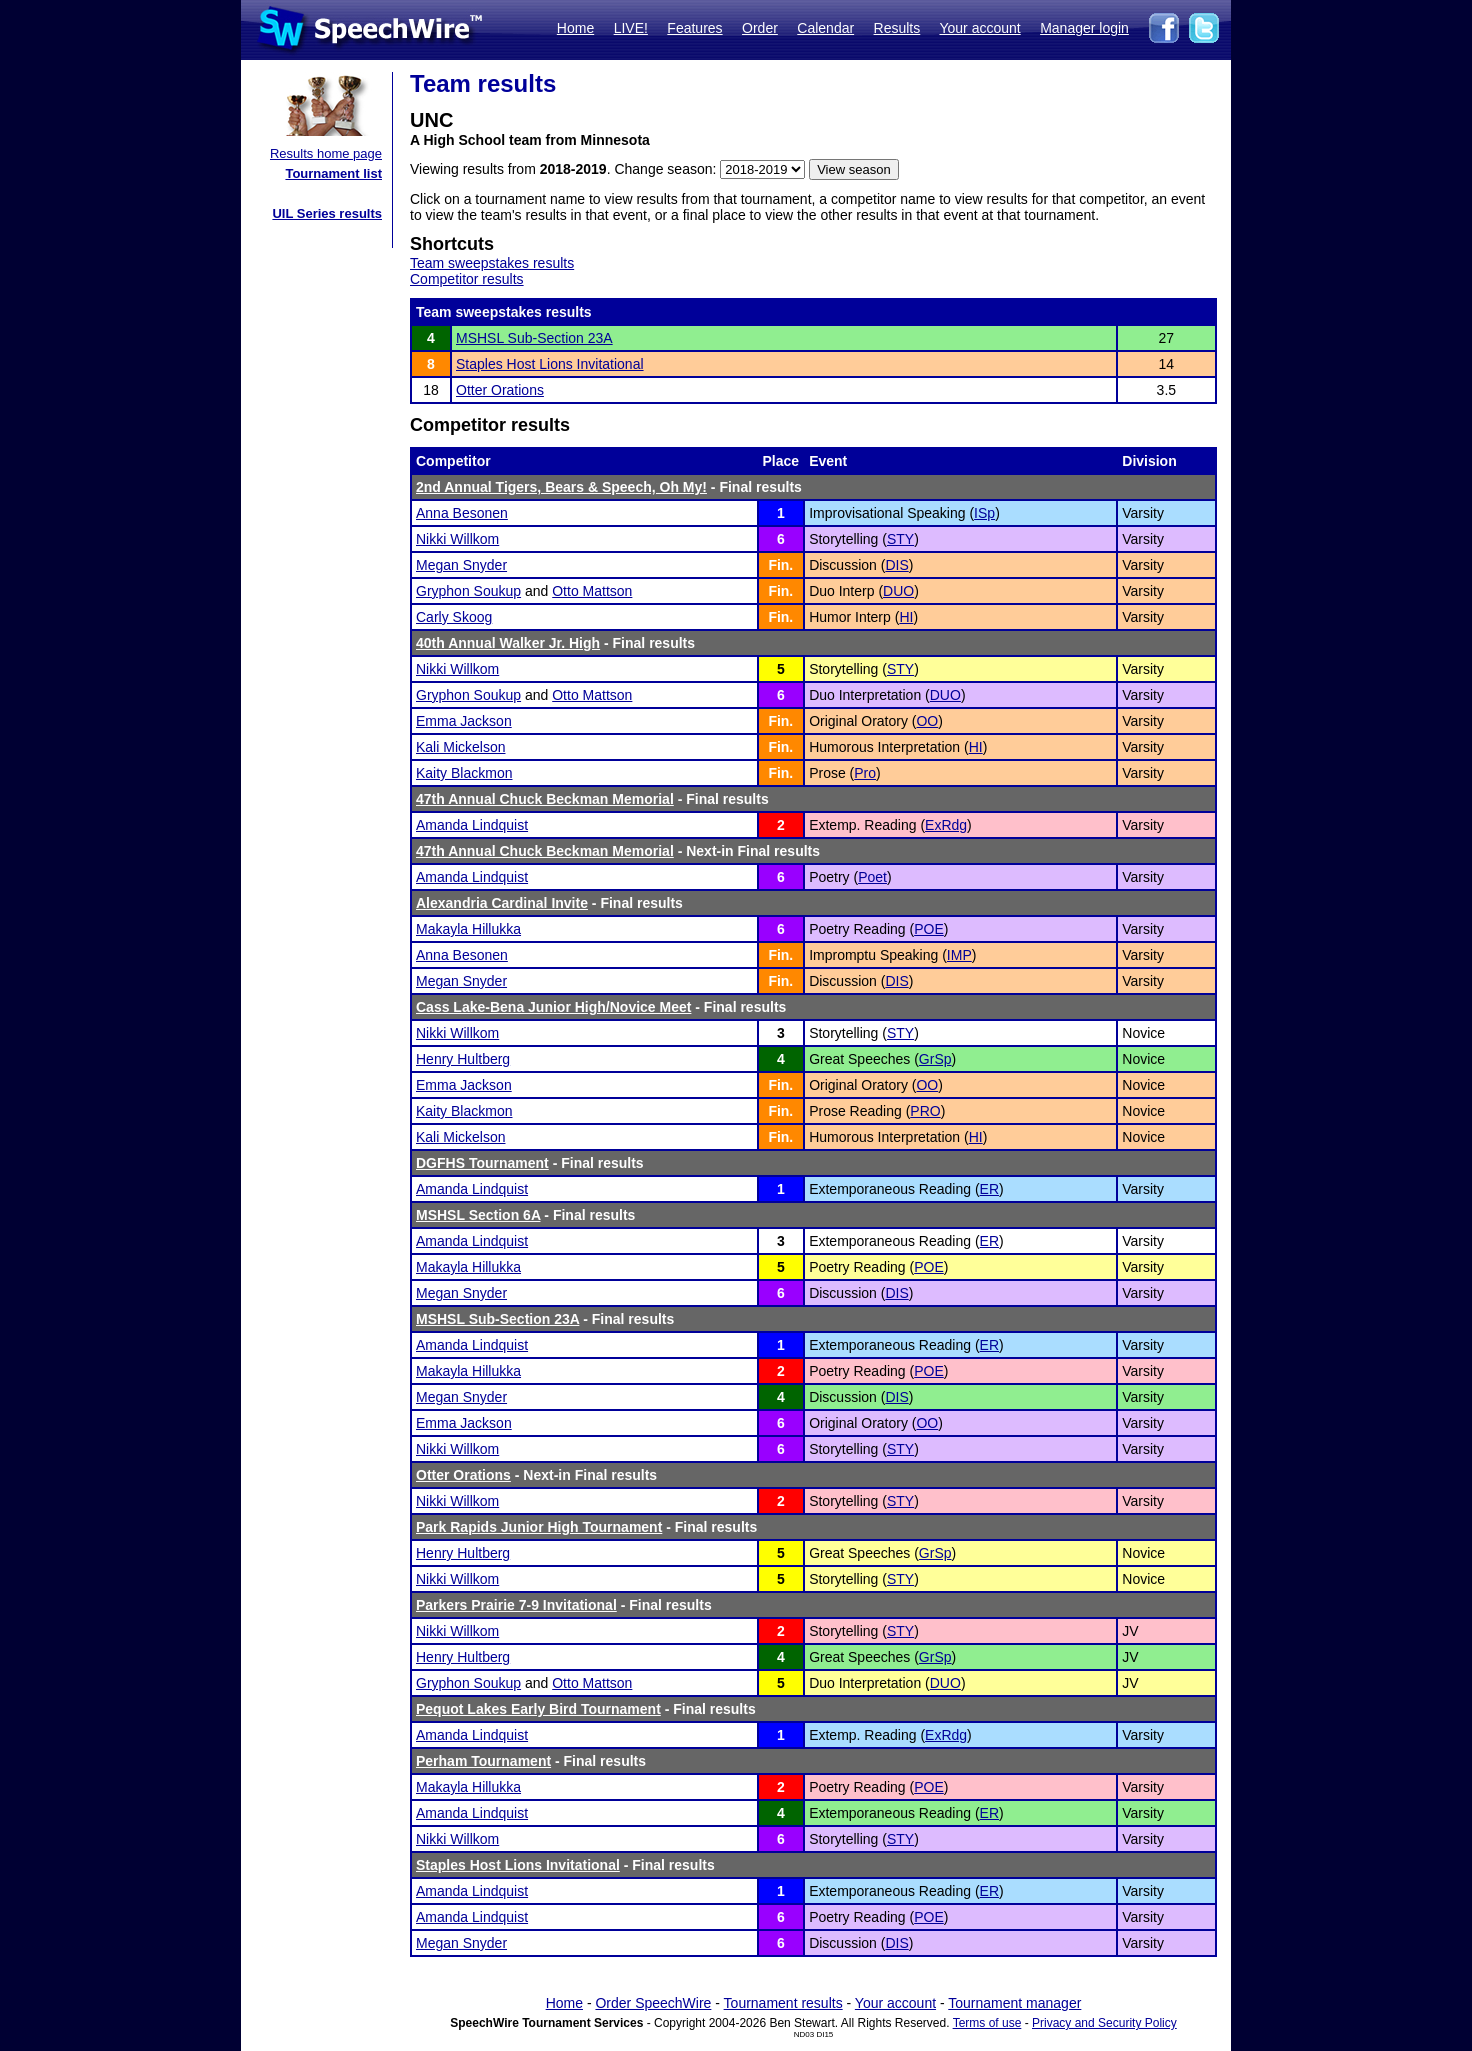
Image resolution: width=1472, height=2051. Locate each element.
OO (927, 721)
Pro (865, 773)
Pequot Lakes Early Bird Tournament (538, 1709)
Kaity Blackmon (464, 773)
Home (575, 28)
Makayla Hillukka (468, 929)
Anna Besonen (462, 513)
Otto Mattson (592, 591)
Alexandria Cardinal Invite (502, 903)
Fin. (780, 565)
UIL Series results (327, 213)
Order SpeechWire (653, 2003)
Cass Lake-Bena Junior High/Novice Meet (553, 1007)
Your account (979, 28)
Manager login (1084, 28)
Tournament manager (1014, 2003)
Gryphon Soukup (468, 591)
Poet (872, 877)
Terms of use (987, 2023)
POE (929, 929)
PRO (925, 1111)
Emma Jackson (464, 721)
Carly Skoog (454, 617)
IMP (959, 955)
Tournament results (783, 2003)
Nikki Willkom (457, 539)
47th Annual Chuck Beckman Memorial (545, 799)
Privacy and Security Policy (1104, 2023)
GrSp (935, 1059)
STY (900, 539)
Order (760, 28)
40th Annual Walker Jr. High (508, 643)
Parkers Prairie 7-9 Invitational (516, 1605)
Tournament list (333, 173)
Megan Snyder (461, 565)
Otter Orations (500, 390)
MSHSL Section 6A (478, 1215)
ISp (984, 513)
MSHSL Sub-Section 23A (534, 338)
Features (694, 28)
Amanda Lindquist (472, 825)
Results (897, 28)
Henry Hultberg (463, 1059)
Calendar (825, 28)
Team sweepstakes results (492, 263)
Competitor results (467, 279)
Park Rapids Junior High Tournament (539, 1527)
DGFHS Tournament (482, 1163)
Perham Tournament (483, 1761)
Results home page (326, 153)
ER (989, 1189)
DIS (896, 565)
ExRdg (946, 825)
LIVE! (631, 28)
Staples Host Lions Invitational (550, 364)
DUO (898, 591)
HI (906, 617)
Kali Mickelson (460, 747)
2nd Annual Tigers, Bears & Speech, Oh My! (561, 487)
